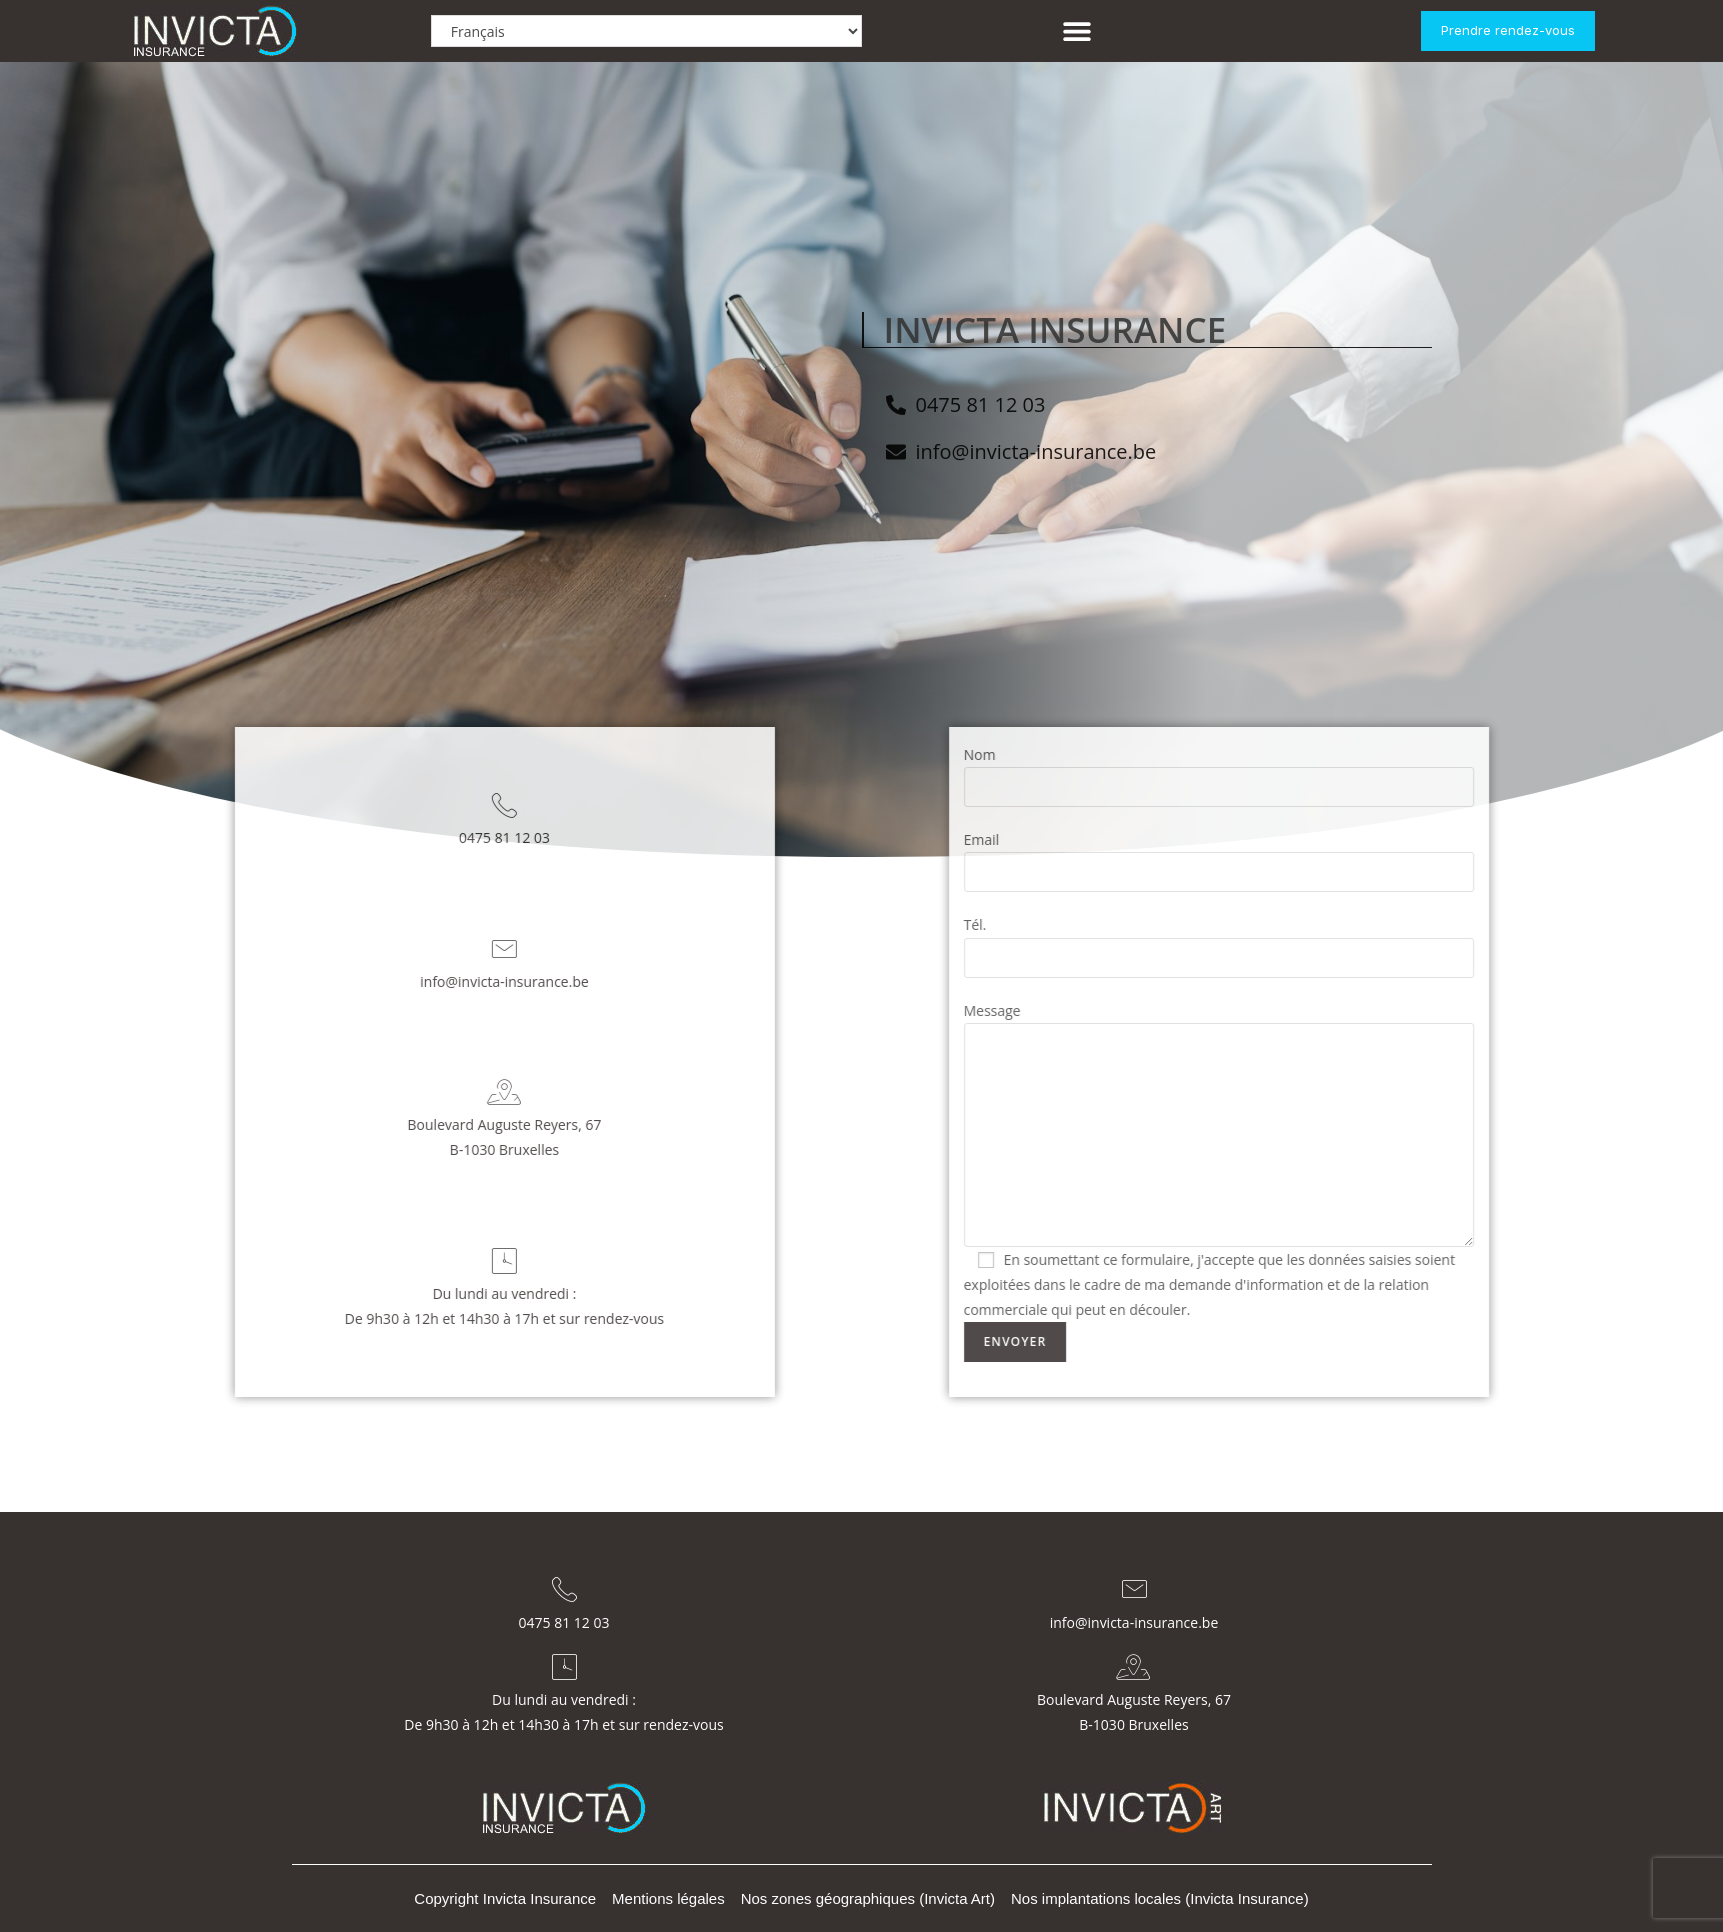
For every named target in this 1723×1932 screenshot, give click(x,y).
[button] (1076, 31)
